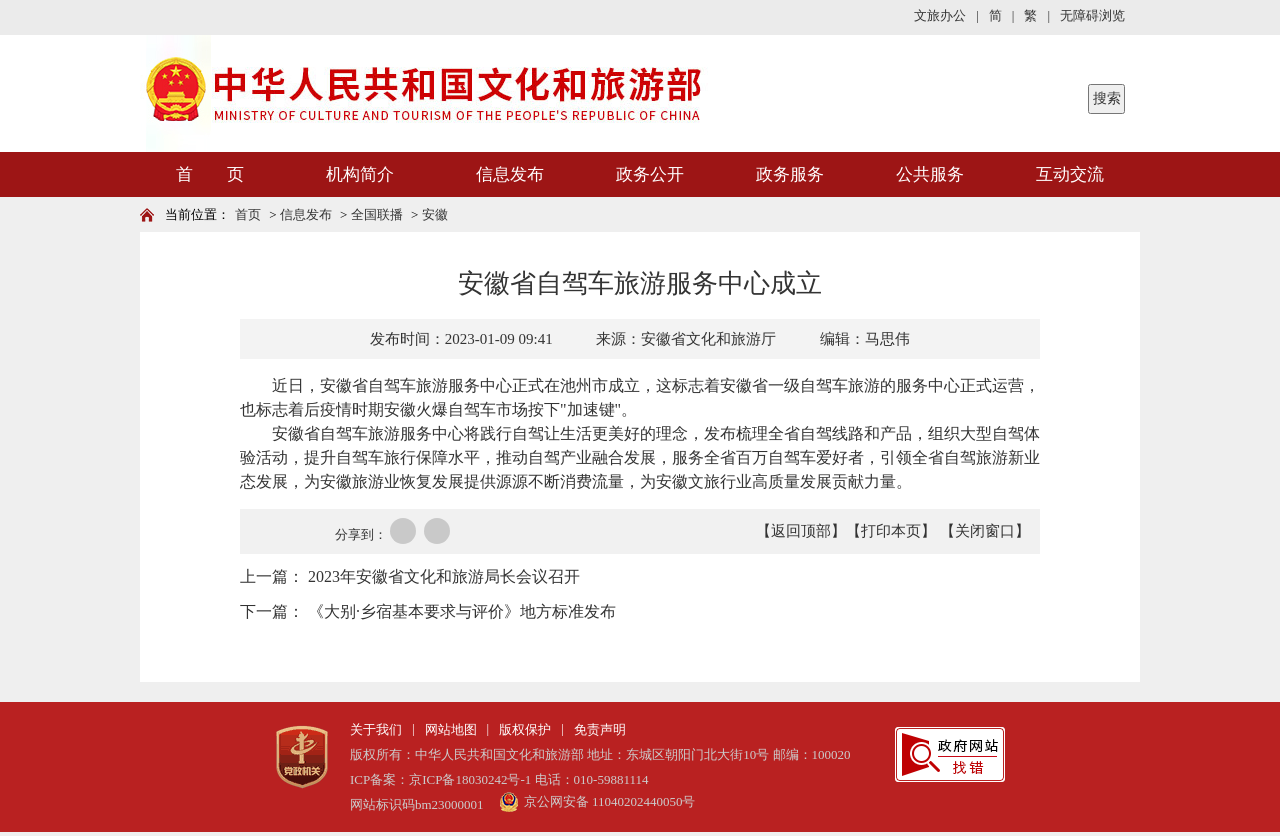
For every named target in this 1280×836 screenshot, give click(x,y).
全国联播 (377, 214)
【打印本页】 (891, 531)
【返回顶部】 (801, 531)
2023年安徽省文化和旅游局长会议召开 (444, 576)
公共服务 (930, 174)
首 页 (210, 174)
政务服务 (790, 174)
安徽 (435, 214)
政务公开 (650, 174)
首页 (248, 214)
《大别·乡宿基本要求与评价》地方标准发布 (462, 611)
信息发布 (510, 174)
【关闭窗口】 (985, 531)
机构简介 (360, 174)
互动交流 (1070, 174)
